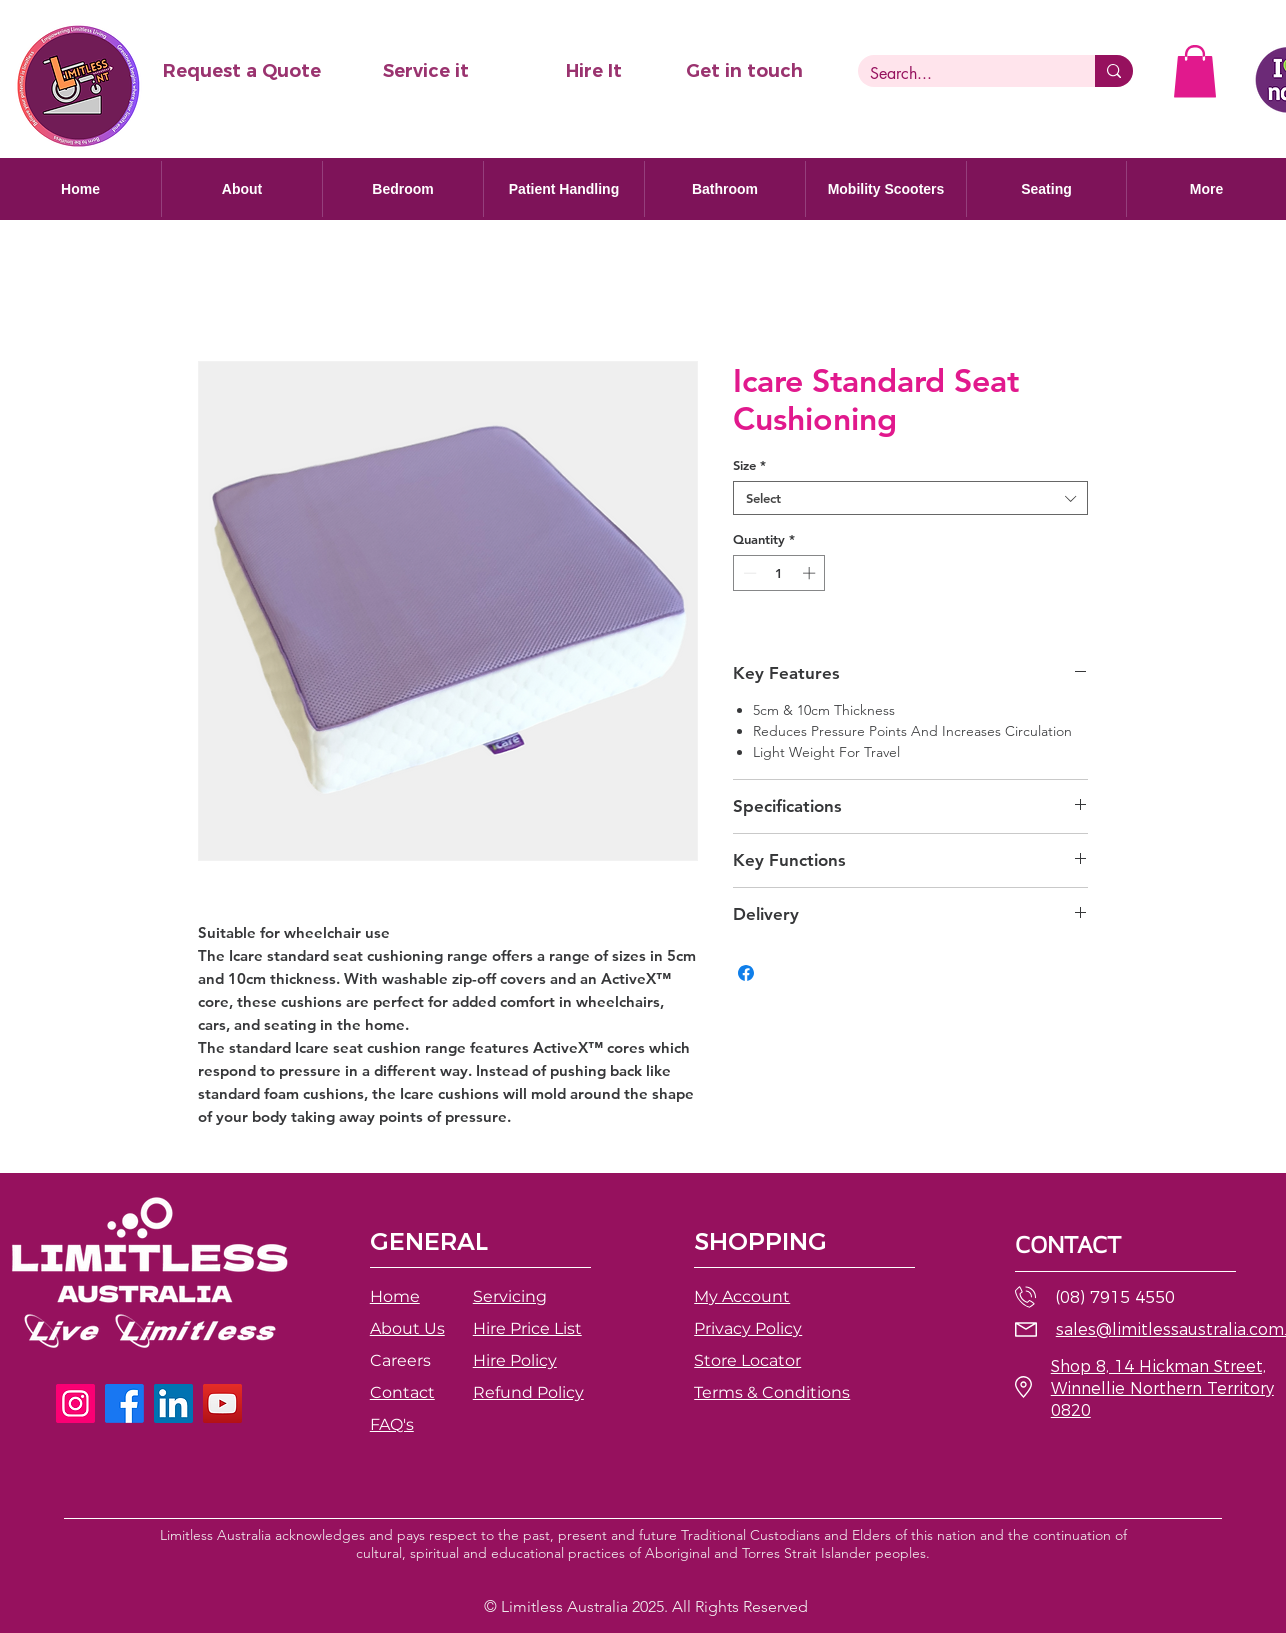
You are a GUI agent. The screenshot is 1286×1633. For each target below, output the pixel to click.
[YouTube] (222, 1403)
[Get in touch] (744, 71)
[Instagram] (75, 1403)
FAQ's (392, 1424)
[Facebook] (124, 1403)
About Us (407, 1328)
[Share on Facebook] (746, 973)
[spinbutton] (779, 573)
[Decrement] (748, 573)
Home (395, 1296)
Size (749, 465)
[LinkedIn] (173, 1403)
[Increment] (811, 573)
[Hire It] (594, 71)
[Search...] (961, 74)
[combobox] (910, 498)
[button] (241, 71)
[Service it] (426, 71)
